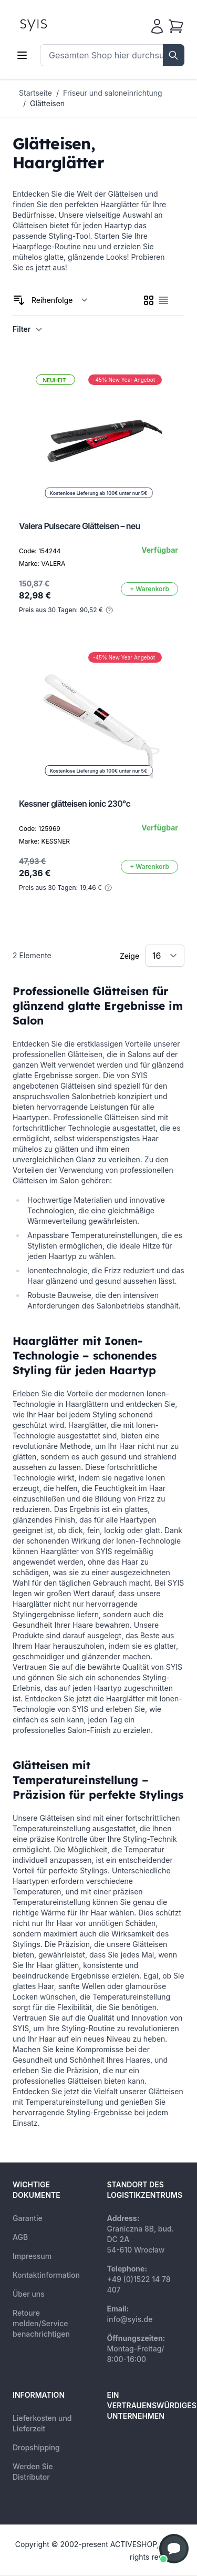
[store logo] (57, 24)
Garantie (28, 2218)
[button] (174, 2548)
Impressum (32, 2256)
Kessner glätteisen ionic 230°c (74, 803)
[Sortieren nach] (59, 300)
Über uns (29, 2293)
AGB (20, 2237)
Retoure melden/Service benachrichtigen (41, 2323)
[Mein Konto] (157, 26)
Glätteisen (47, 103)
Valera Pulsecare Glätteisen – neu (79, 526)
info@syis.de (130, 2319)
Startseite (35, 92)
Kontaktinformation (46, 2274)
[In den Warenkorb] (149, 589)
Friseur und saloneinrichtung (112, 92)
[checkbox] (148, 300)
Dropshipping (36, 2447)
